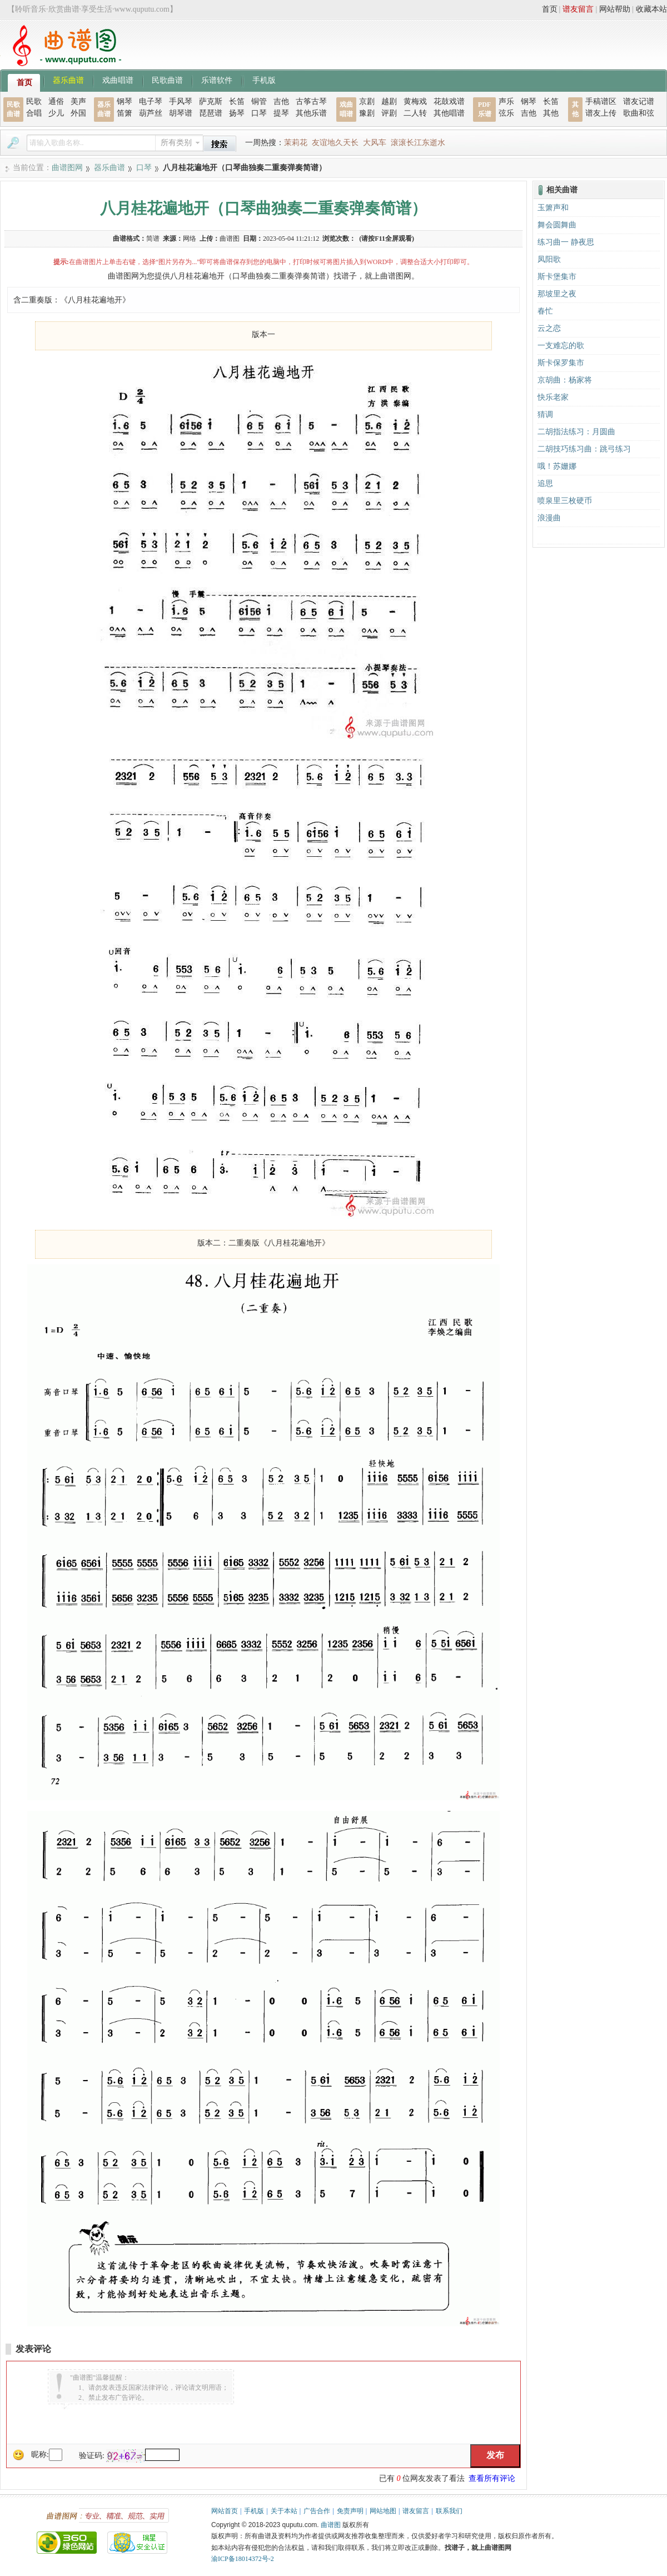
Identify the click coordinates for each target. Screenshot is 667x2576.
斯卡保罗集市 (560, 363)
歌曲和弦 (638, 113)
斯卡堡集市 (556, 276)
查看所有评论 (492, 2478)
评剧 (389, 113)
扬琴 (237, 113)
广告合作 (316, 2511)
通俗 (56, 101)
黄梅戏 (415, 101)
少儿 (56, 113)
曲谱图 (331, 2525)
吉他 (281, 101)
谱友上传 (600, 113)
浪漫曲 (549, 518)
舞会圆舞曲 (556, 225)
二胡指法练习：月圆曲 (576, 432)
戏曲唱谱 (117, 79)
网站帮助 (614, 9)
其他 (551, 113)
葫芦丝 (150, 113)
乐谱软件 (216, 79)
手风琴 (180, 101)
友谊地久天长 (335, 142)
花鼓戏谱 (449, 101)
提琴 (281, 113)
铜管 (259, 101)
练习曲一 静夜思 (565, 242)
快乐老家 (553, 397)
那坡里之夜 (556, 294)
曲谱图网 (67, 167)
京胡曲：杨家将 (564, 380)
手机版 (264, 79)
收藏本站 (651, 9)
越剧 (389, 101)
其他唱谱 (449, 113)
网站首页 (224, 2511)
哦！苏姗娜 (556, 466)
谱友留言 (578, 9)
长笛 (237, 101)
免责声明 (350, 2511)
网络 (189, 238)
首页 (550, 9)
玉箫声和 (553, 208)
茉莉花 (295, 142)
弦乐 (506, 113)
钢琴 (124, 101)
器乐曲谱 (68, 79)
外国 (78, 113)
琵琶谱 (210, 113)
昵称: (40, 2454)
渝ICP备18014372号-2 (242, 2559)
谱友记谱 (638, 101)
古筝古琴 (311, 101)
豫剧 (367, 113)
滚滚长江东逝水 (418, 142)
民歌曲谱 (167, 79)
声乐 (506, 101)
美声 (78, 101)
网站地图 (383, 2511)
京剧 (367, 101)
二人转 (415, 113)
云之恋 (549, 328)
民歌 (34, 101)
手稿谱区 (600, 101)
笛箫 (124, 113)
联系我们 (449, 2511)
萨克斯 (210, 101)
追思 (545, 483)
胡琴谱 (180, 113)
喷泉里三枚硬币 (564, 501)
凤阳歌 (549, 259)
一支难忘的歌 (560, 345)
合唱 (34, 113)
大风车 (374, 142)
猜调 (545, 414)
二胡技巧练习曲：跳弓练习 (584, 449)
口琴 (259, 113)
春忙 (545, 311)
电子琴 (150, 101)
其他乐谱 (311, 113)
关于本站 (284, 2511)
